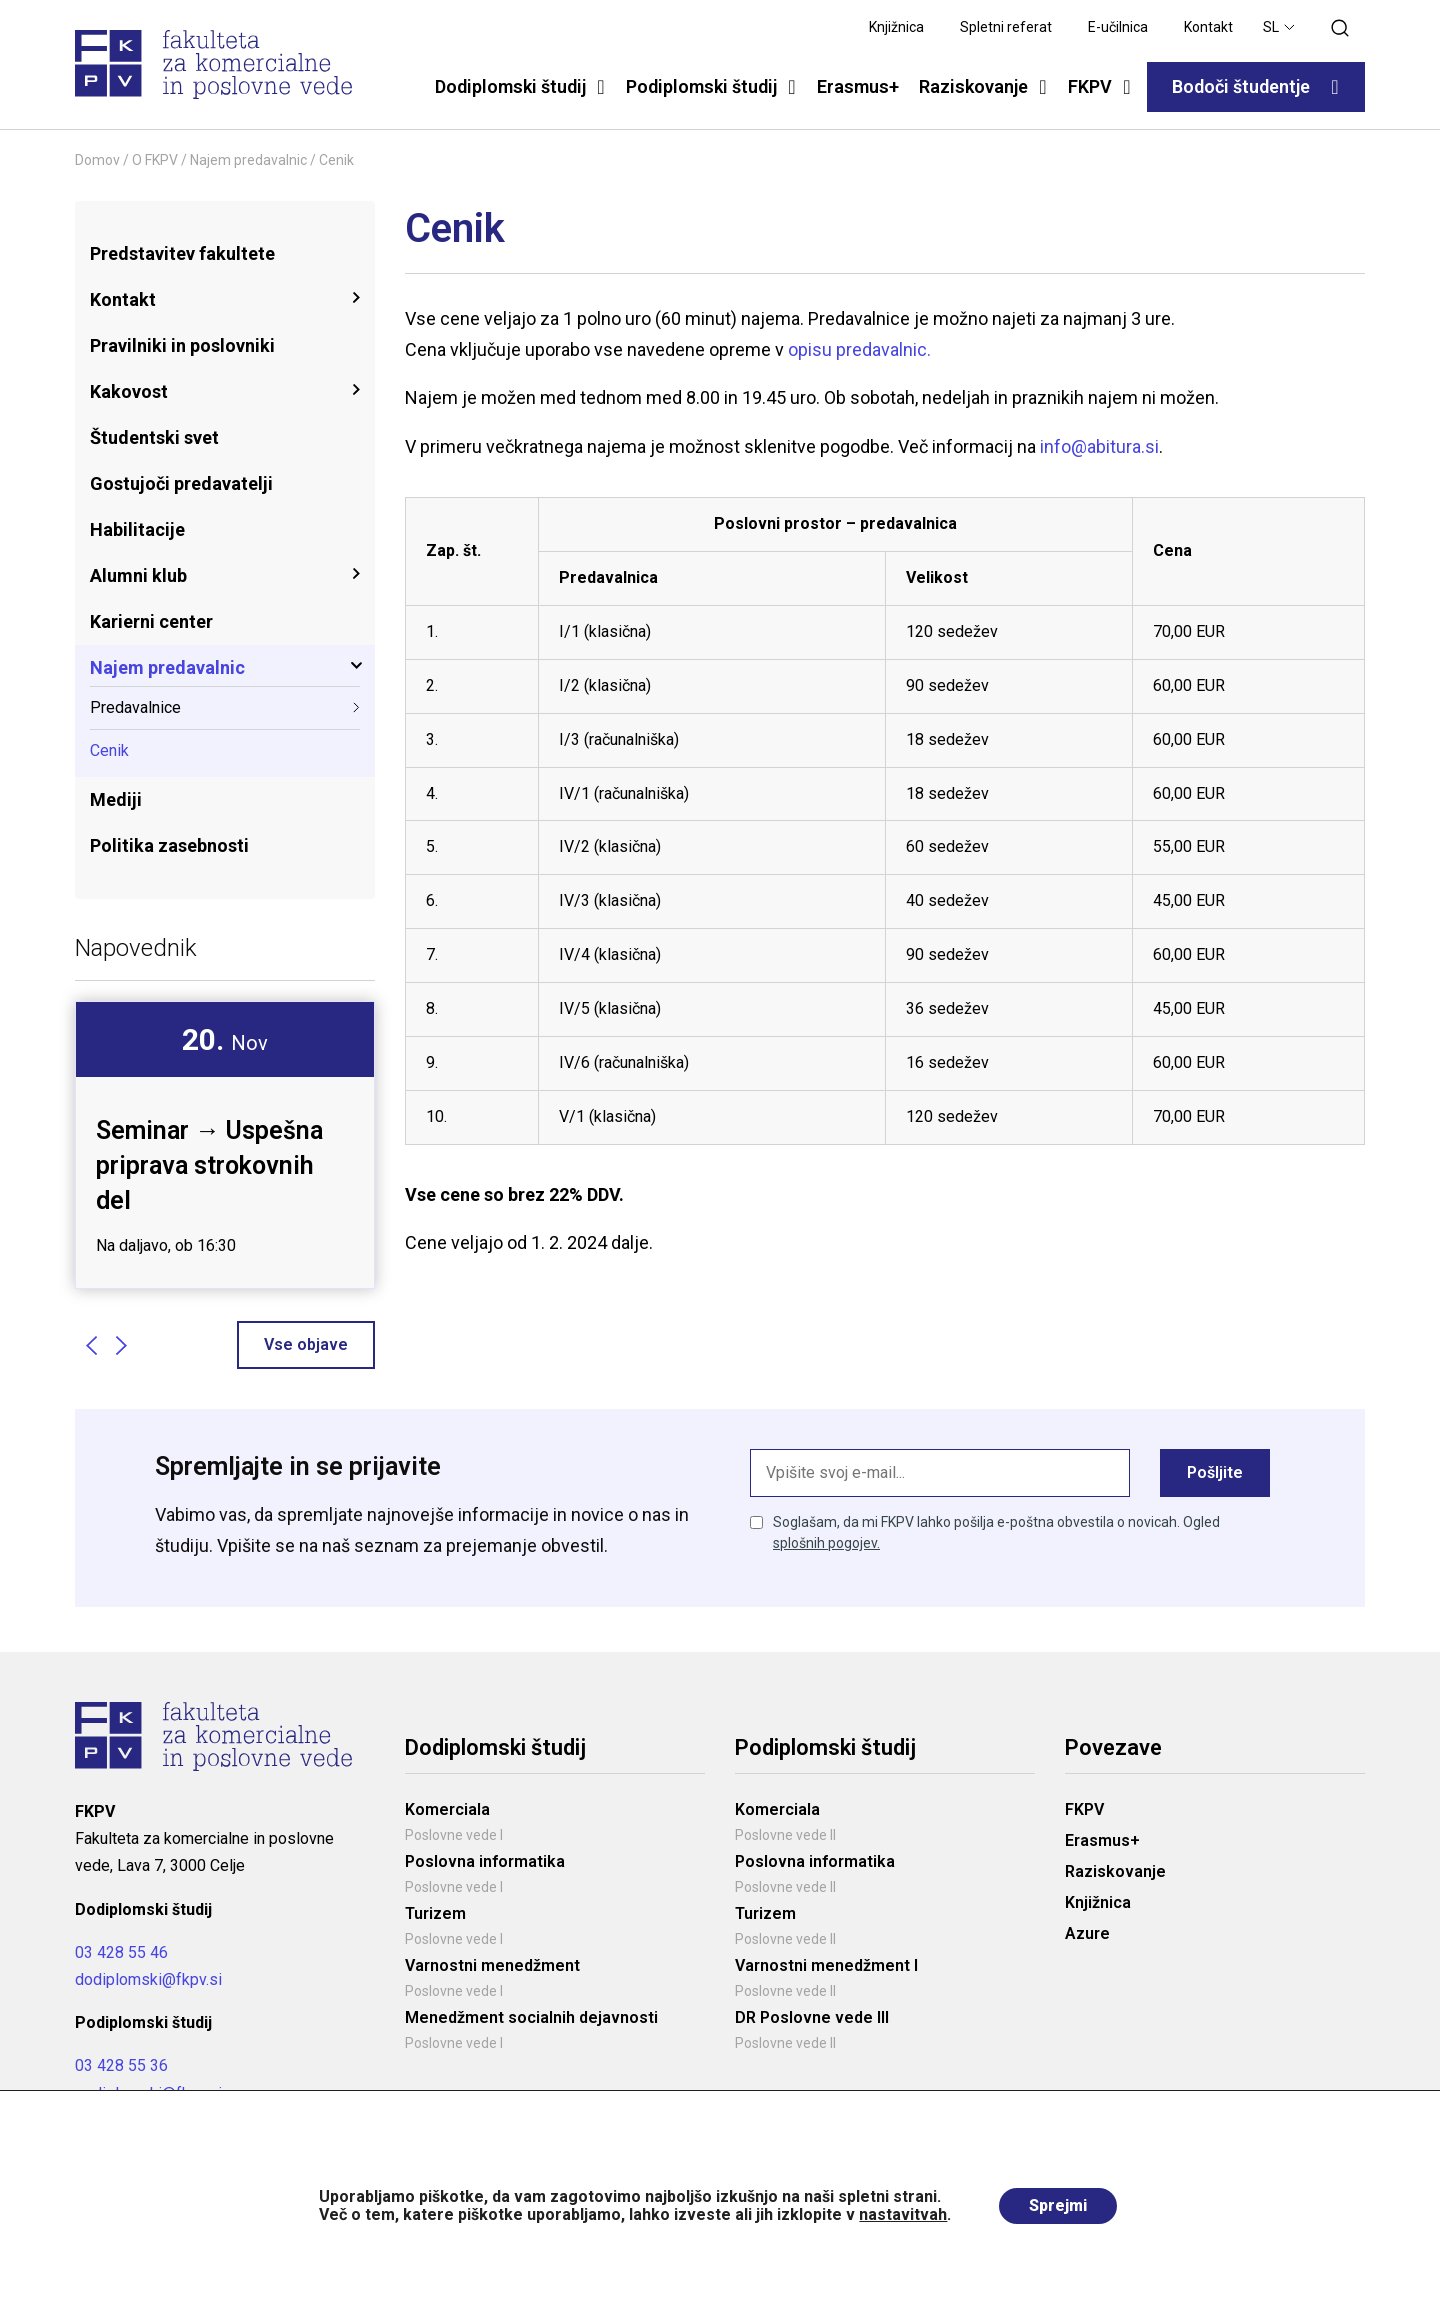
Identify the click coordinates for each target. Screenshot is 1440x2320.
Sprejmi (1058, 2205)
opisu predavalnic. (859, 349)
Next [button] (121, 1345)
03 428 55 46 (121, 1952)
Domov (97, 160)
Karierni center (151, 621)
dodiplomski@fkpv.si (148, 1979)
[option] (225, 1145)
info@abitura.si (1099, 446)
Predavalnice (135, 707)
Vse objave (306, 1344)
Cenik (109, 750)
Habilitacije (137, 529)
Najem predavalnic (248, 160)
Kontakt (123, 299)
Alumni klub (138, 575)
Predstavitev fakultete (182, 253)
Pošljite (1215, 1472)
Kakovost (129, 391)
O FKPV (155, 160)
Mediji (116, 799)
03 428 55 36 (121, 2065)
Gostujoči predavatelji (181, 483)
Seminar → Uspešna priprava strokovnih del (209, 1165)
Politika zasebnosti (169, 845)
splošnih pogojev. (826, 1543)
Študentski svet (154, 437)
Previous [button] (91, 1345)
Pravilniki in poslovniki (182, 345)
